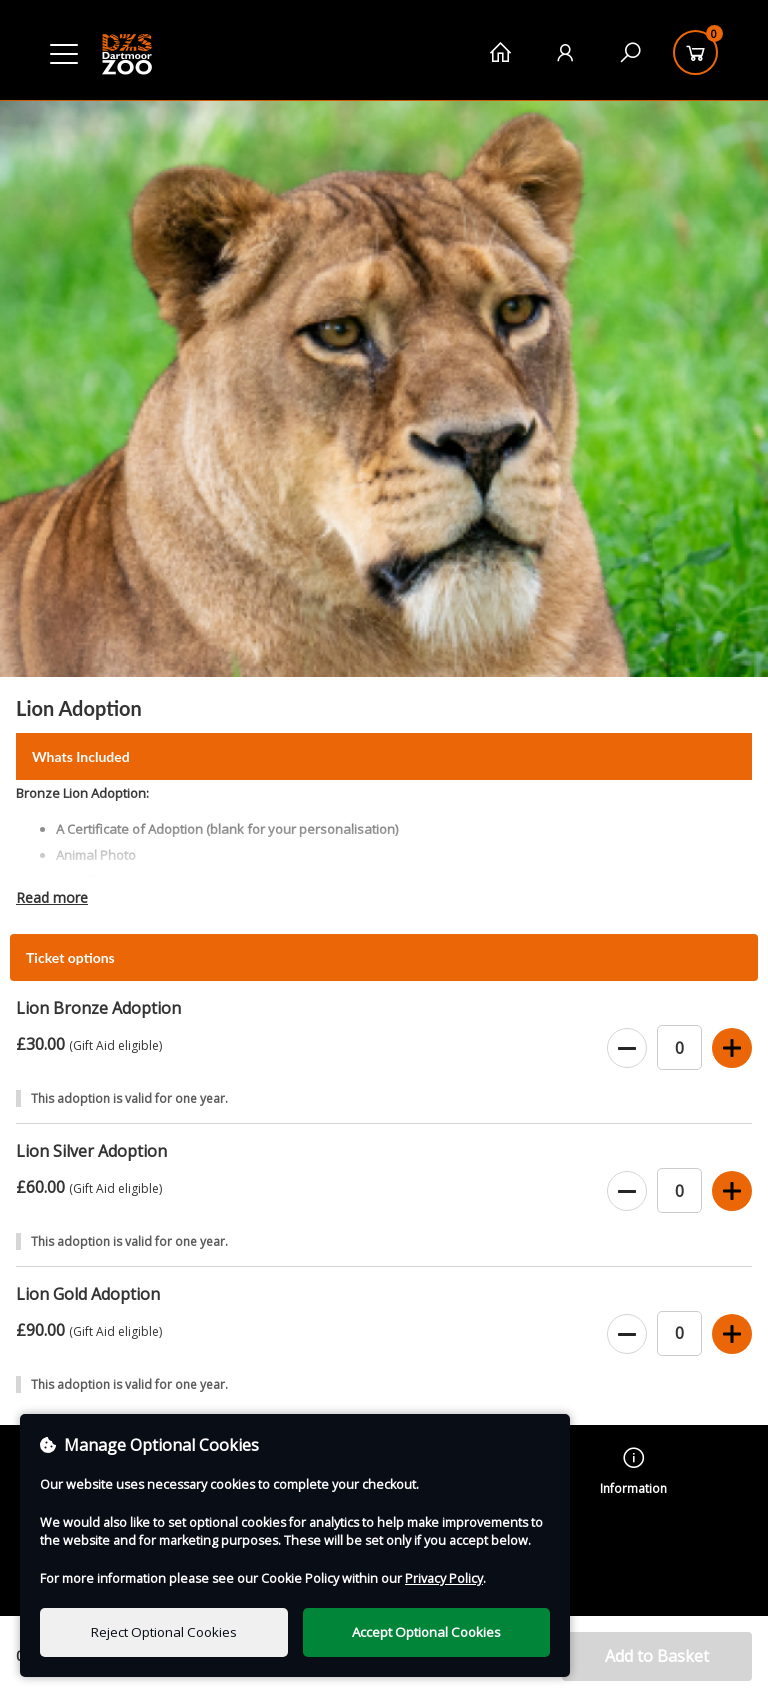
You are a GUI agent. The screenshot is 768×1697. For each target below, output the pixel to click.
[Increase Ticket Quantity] (732, 1049)
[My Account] (565, 52)
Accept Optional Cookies (426, 1632)
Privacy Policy (444, 1578)
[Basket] (695, 52)
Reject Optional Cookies (164, 1632)
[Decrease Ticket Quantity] (627, 1049)
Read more (52, 897)
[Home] (500, 52)
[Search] (630, 52)
